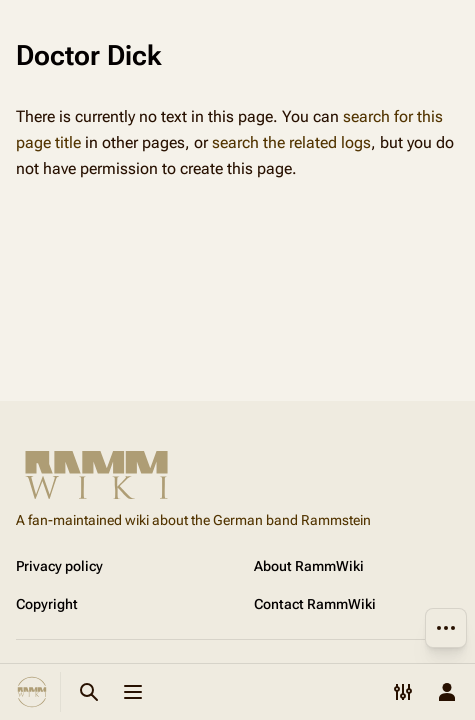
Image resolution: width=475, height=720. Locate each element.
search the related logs (291, 142)
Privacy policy (59, 566)
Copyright (47, 604)
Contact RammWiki (315, 604)
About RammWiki (309, 566)
